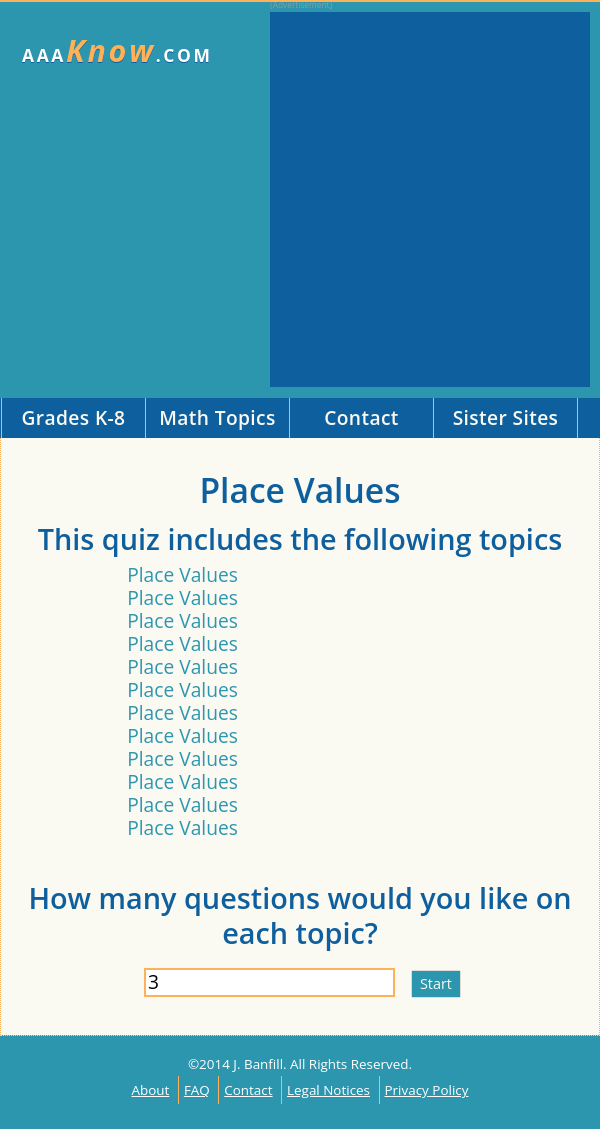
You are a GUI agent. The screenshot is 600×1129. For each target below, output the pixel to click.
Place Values (182, 574)
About (151, 1090)
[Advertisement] (187, 199)
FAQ (197, 1090)
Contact (248, 1090)
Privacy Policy (427, 1090)
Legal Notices (328, 1090)
